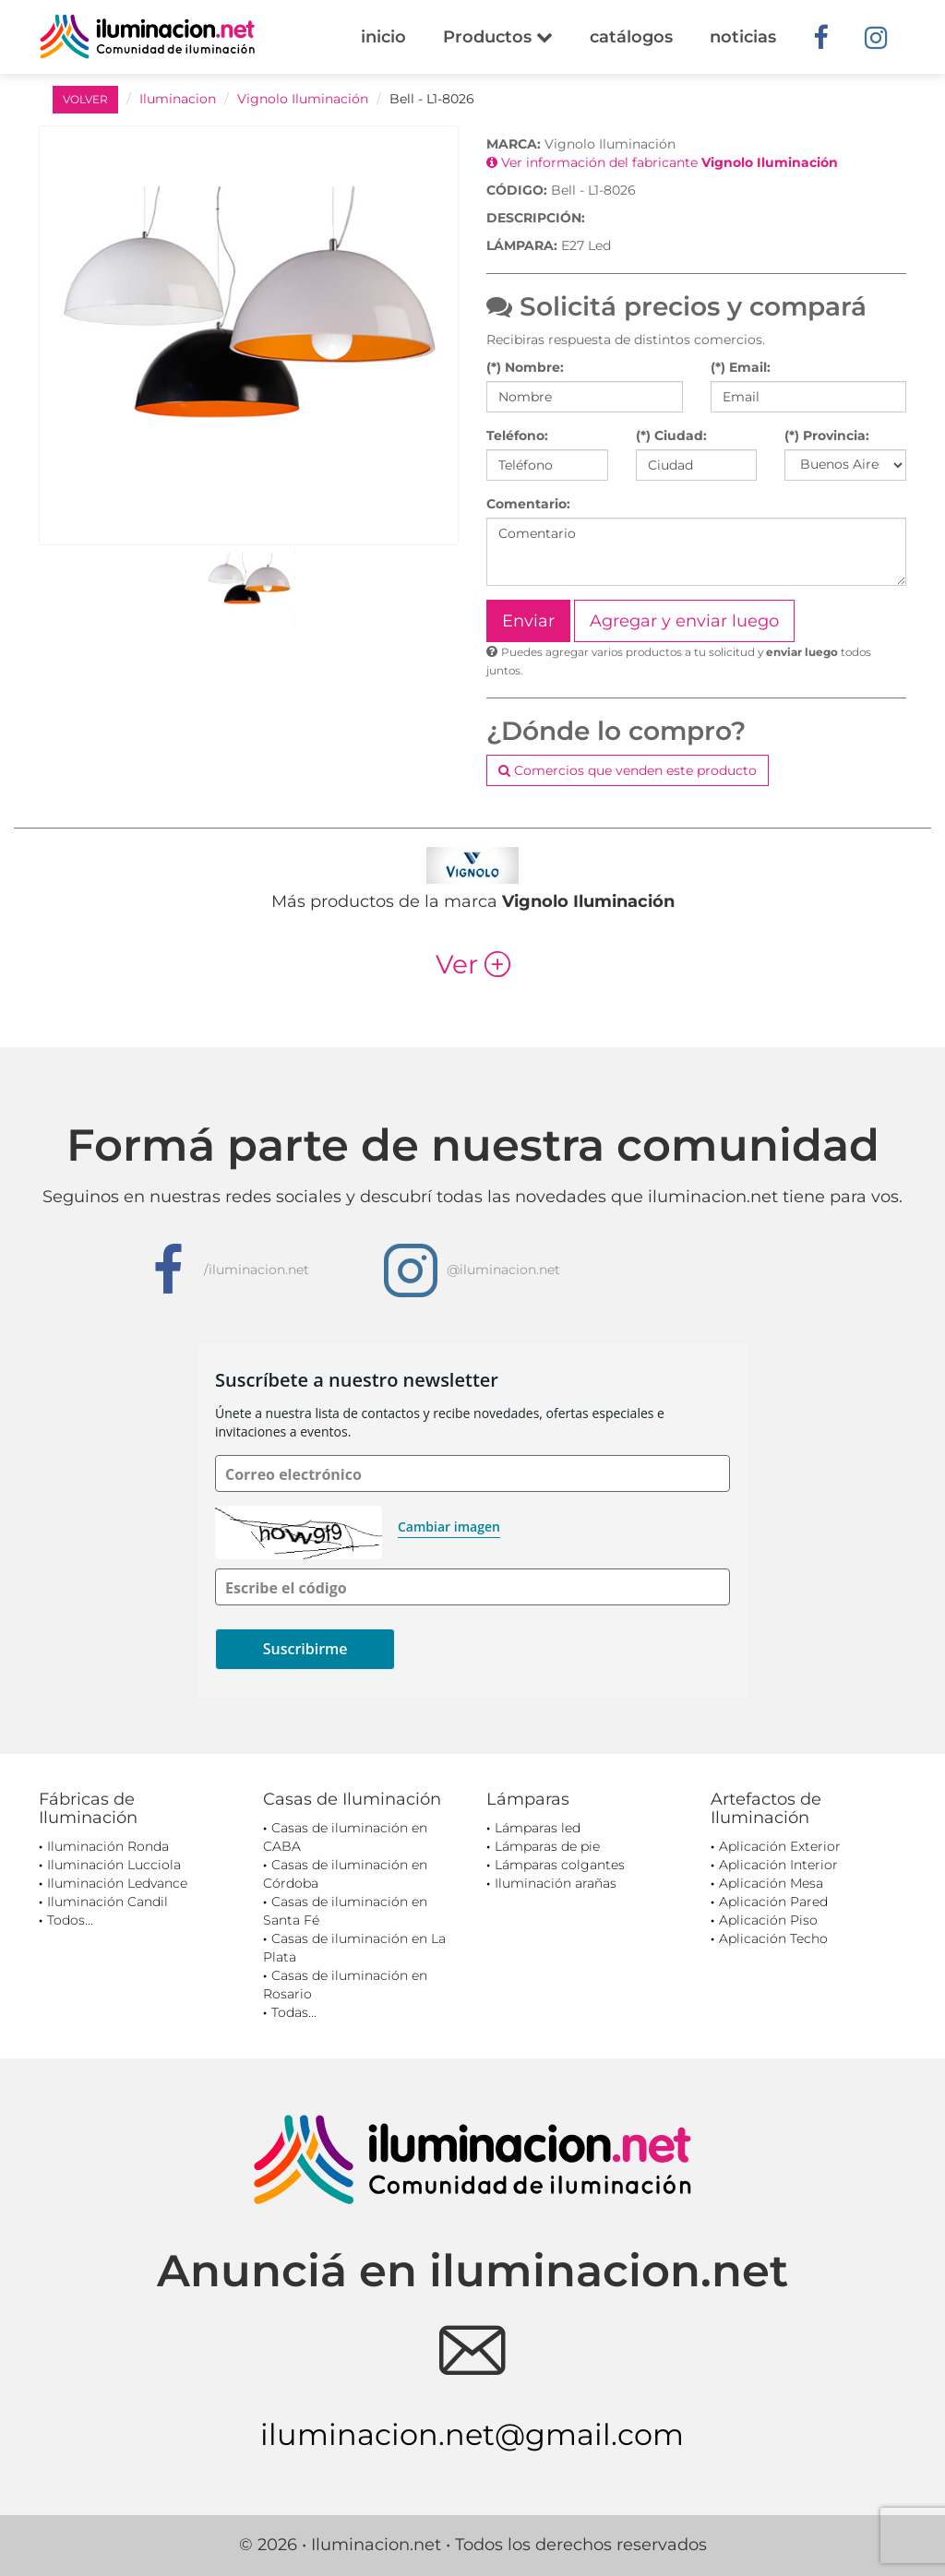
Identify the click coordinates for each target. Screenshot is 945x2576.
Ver (473, 964)
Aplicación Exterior (780, 1846)
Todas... (294, 2012)
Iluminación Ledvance (117, 1883)
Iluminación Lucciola (114, 1864)
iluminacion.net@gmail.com (472, 2434)
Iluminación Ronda (108, 1846)
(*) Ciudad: (671, 435)
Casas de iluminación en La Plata (354, 1947)
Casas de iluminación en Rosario (345, 1984)
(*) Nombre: (525, 367)
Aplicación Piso (768, 1920)
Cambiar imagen (449, 1526)
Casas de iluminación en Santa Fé (345, 1910)
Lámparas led (537, 1827)
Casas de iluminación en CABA (345, 1836)
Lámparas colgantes (560, 1864)
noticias (743, 37)
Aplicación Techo (773, 1938)
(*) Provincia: (826, 435)
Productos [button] (498, 37)
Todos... (70, 1920)
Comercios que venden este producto (627, 770)
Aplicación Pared (773, 1901)
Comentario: (528, 503)
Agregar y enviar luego (684, 621)
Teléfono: (517, 435)
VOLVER (85, 99)
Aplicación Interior (778, 1864)
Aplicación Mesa (771, 1883)
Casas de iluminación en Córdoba (345, 1873)
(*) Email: (741, 367)
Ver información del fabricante (662, 162)
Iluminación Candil (107, 1901)
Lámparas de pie (547, 1846)
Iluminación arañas (555, 1883)
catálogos (631, 37)
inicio (383, 37)
